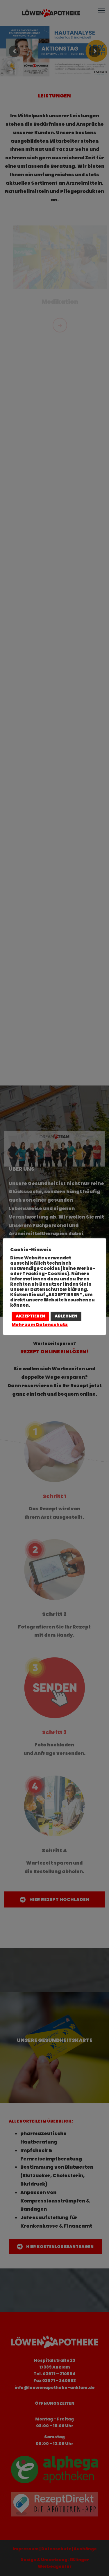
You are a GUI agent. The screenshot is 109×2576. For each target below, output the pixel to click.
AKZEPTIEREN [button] (30, 1316)
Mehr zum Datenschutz (40, 1324)
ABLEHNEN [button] (66, 1316)
